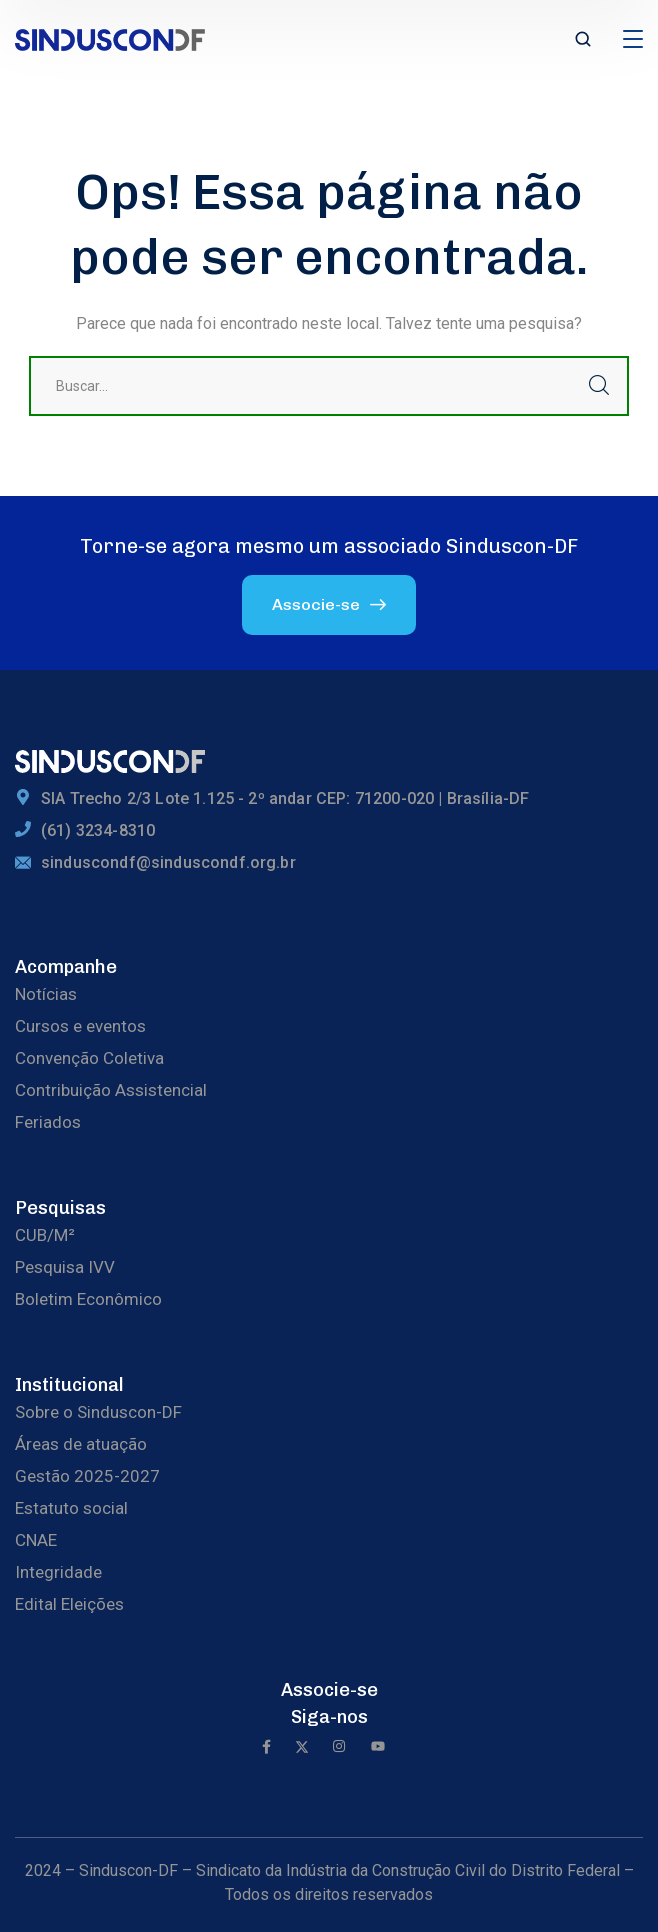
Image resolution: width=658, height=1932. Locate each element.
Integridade (58, 1572)
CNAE (36, 1540)
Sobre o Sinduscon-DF (98, 1412)
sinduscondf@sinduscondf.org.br (168, 862)
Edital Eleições (69, 1604)
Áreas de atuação (81, 1444)
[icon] (266, 1748)
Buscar (599, 386)
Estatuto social (71, 1508)
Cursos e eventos (80, 1026)
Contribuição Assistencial (111, 1090)
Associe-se (329, 1690)
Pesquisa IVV (65, 1267)
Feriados (48, 1122)
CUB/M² (45, 1235)
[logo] (110, 38)
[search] (583, 41)
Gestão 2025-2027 (87, 1476)
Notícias (46, 994)
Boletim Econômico (88, 1299)
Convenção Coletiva (89, 1058)
